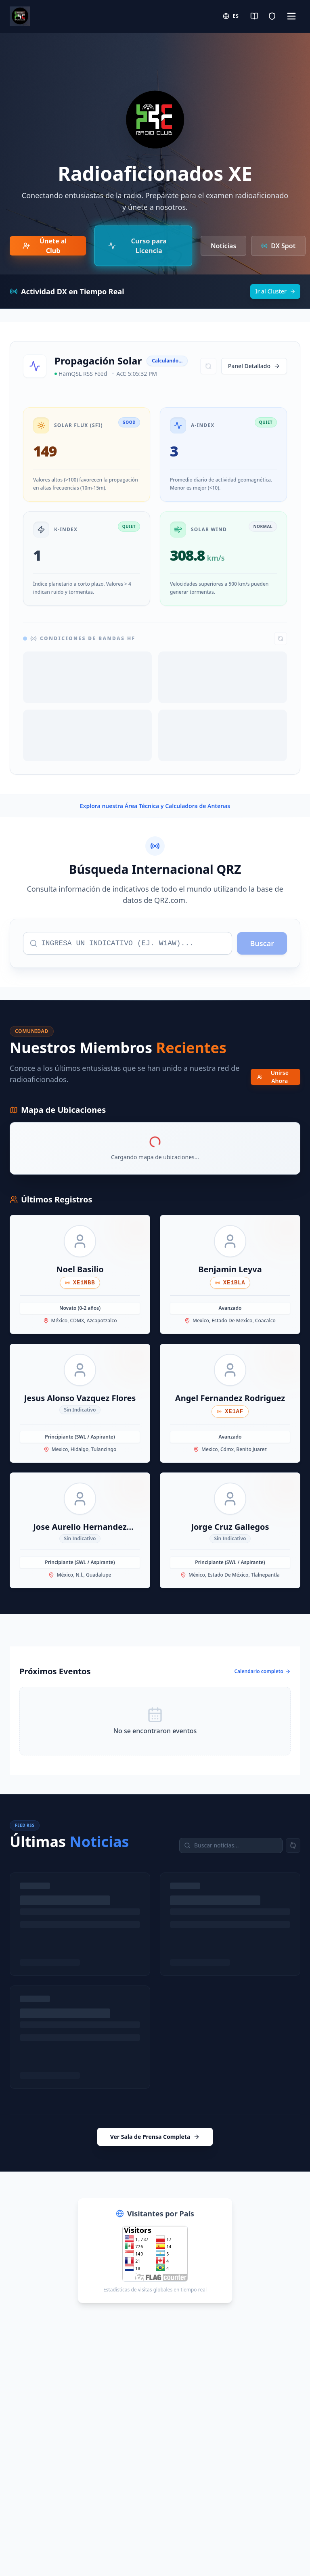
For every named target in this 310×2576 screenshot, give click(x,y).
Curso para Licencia (137, 246)
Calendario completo (262, 1671)
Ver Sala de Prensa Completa (155, 2136)
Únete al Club (45, 246)
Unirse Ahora (273, 1077)
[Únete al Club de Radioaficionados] (48, 246)
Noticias (223, 245)
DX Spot (278, 245)
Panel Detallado (254, 366)
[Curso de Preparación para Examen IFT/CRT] (143, 246)
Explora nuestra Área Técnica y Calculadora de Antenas (155, 806)
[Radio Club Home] (20, 16)
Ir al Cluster (275, 291)
